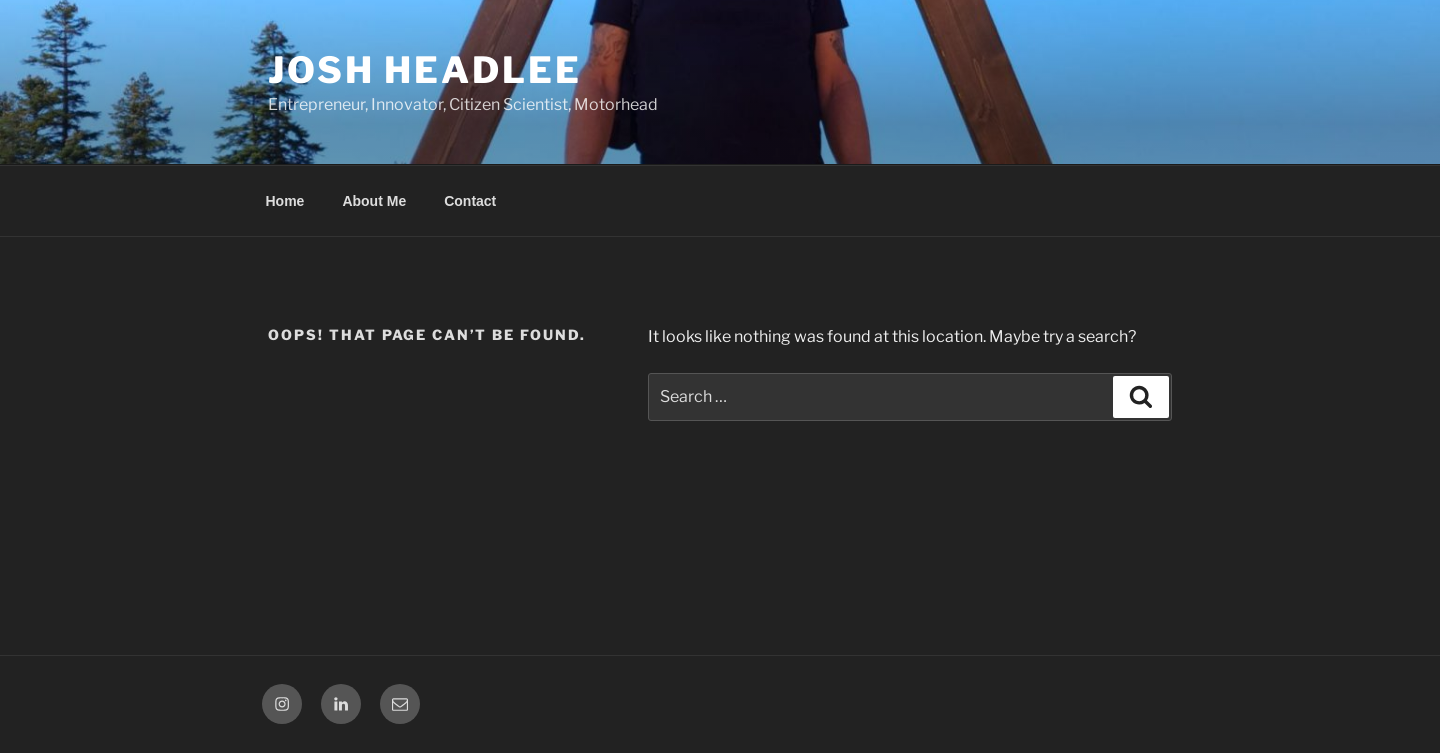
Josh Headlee (425, 70)
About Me (374, 201)
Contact (470, 201)
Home (285, 201)
